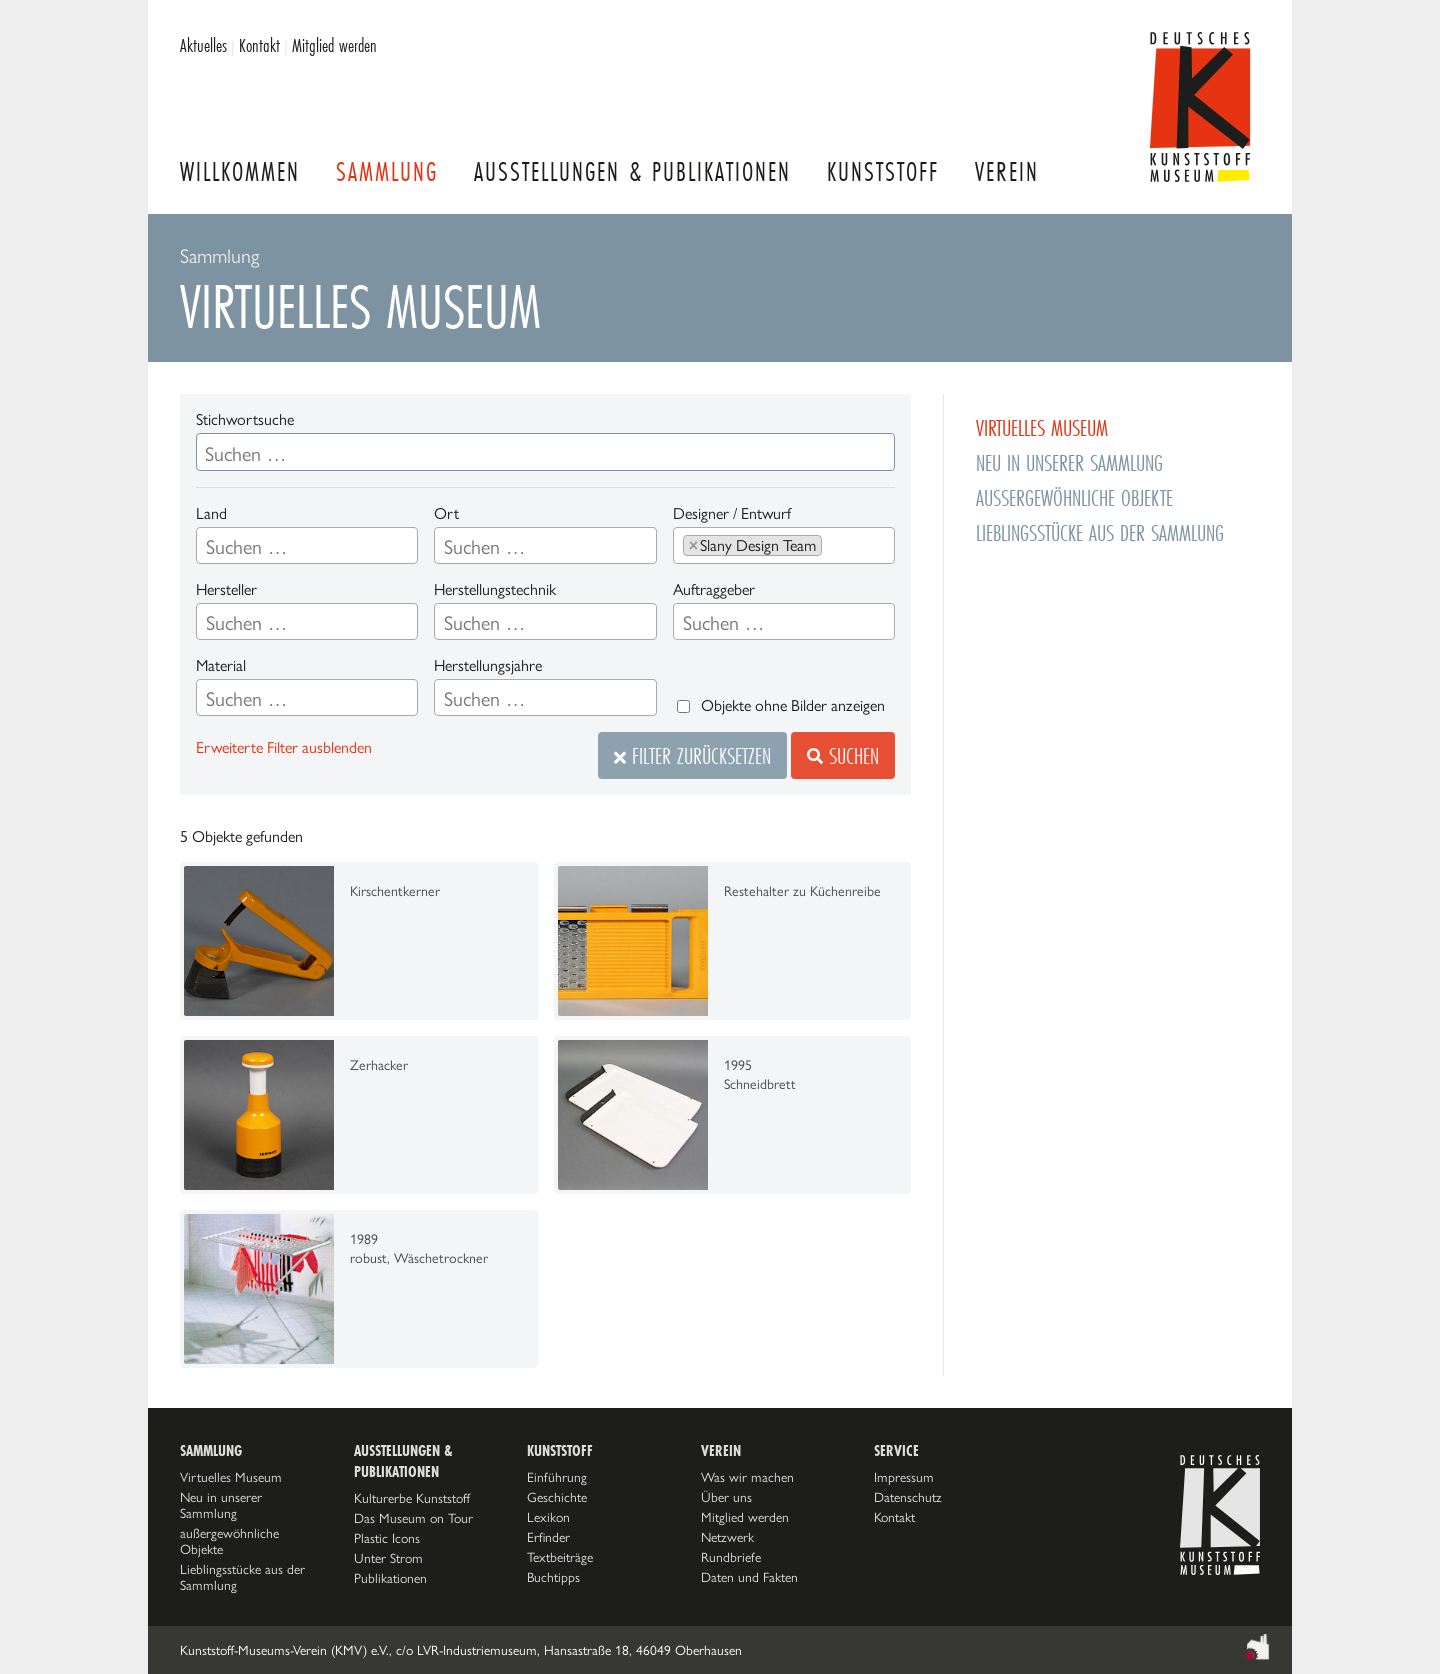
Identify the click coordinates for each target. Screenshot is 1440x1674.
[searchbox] (307, 547)
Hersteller (226, 589)
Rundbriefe (731, 1557)
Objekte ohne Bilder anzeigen (793, 705)
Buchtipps (553, 1577)
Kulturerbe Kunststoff (412, 1498)
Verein (1007, 171)
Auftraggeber (714, 589)
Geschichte (557, 1497)
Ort (446, 513)
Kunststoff (883, 171)
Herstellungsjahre (488, 665)
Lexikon (548, 1517)
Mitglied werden (334, 45)
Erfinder (548, 1537)
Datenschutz (908, 1497)
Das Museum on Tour (413, 1518)
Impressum (904, 1477)
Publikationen (390, 1578)
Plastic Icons (387, 1538)
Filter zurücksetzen (692, 755)
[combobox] (307, 545)
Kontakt (259, 45)
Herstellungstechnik (495, 589)
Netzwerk (727, 1537)
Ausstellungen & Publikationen (632, 171)
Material (221, 665)
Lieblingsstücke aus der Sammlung (1100, 532)
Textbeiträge (560, 1557)
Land (211, 513)
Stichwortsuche (245, 419)
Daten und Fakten (749, 1577)
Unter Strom (388, 1558)
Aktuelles (203, 45)
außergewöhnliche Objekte (1074, 497)
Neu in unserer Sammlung (1069, 462)
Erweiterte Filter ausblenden (284, 747)
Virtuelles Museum (1042, 427)
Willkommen (240, 171)
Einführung (557, 1477)
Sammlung (387, 171)
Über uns (726, 1497)
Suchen (843, 755)
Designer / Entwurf (732, 513)
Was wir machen (747, 1477)
